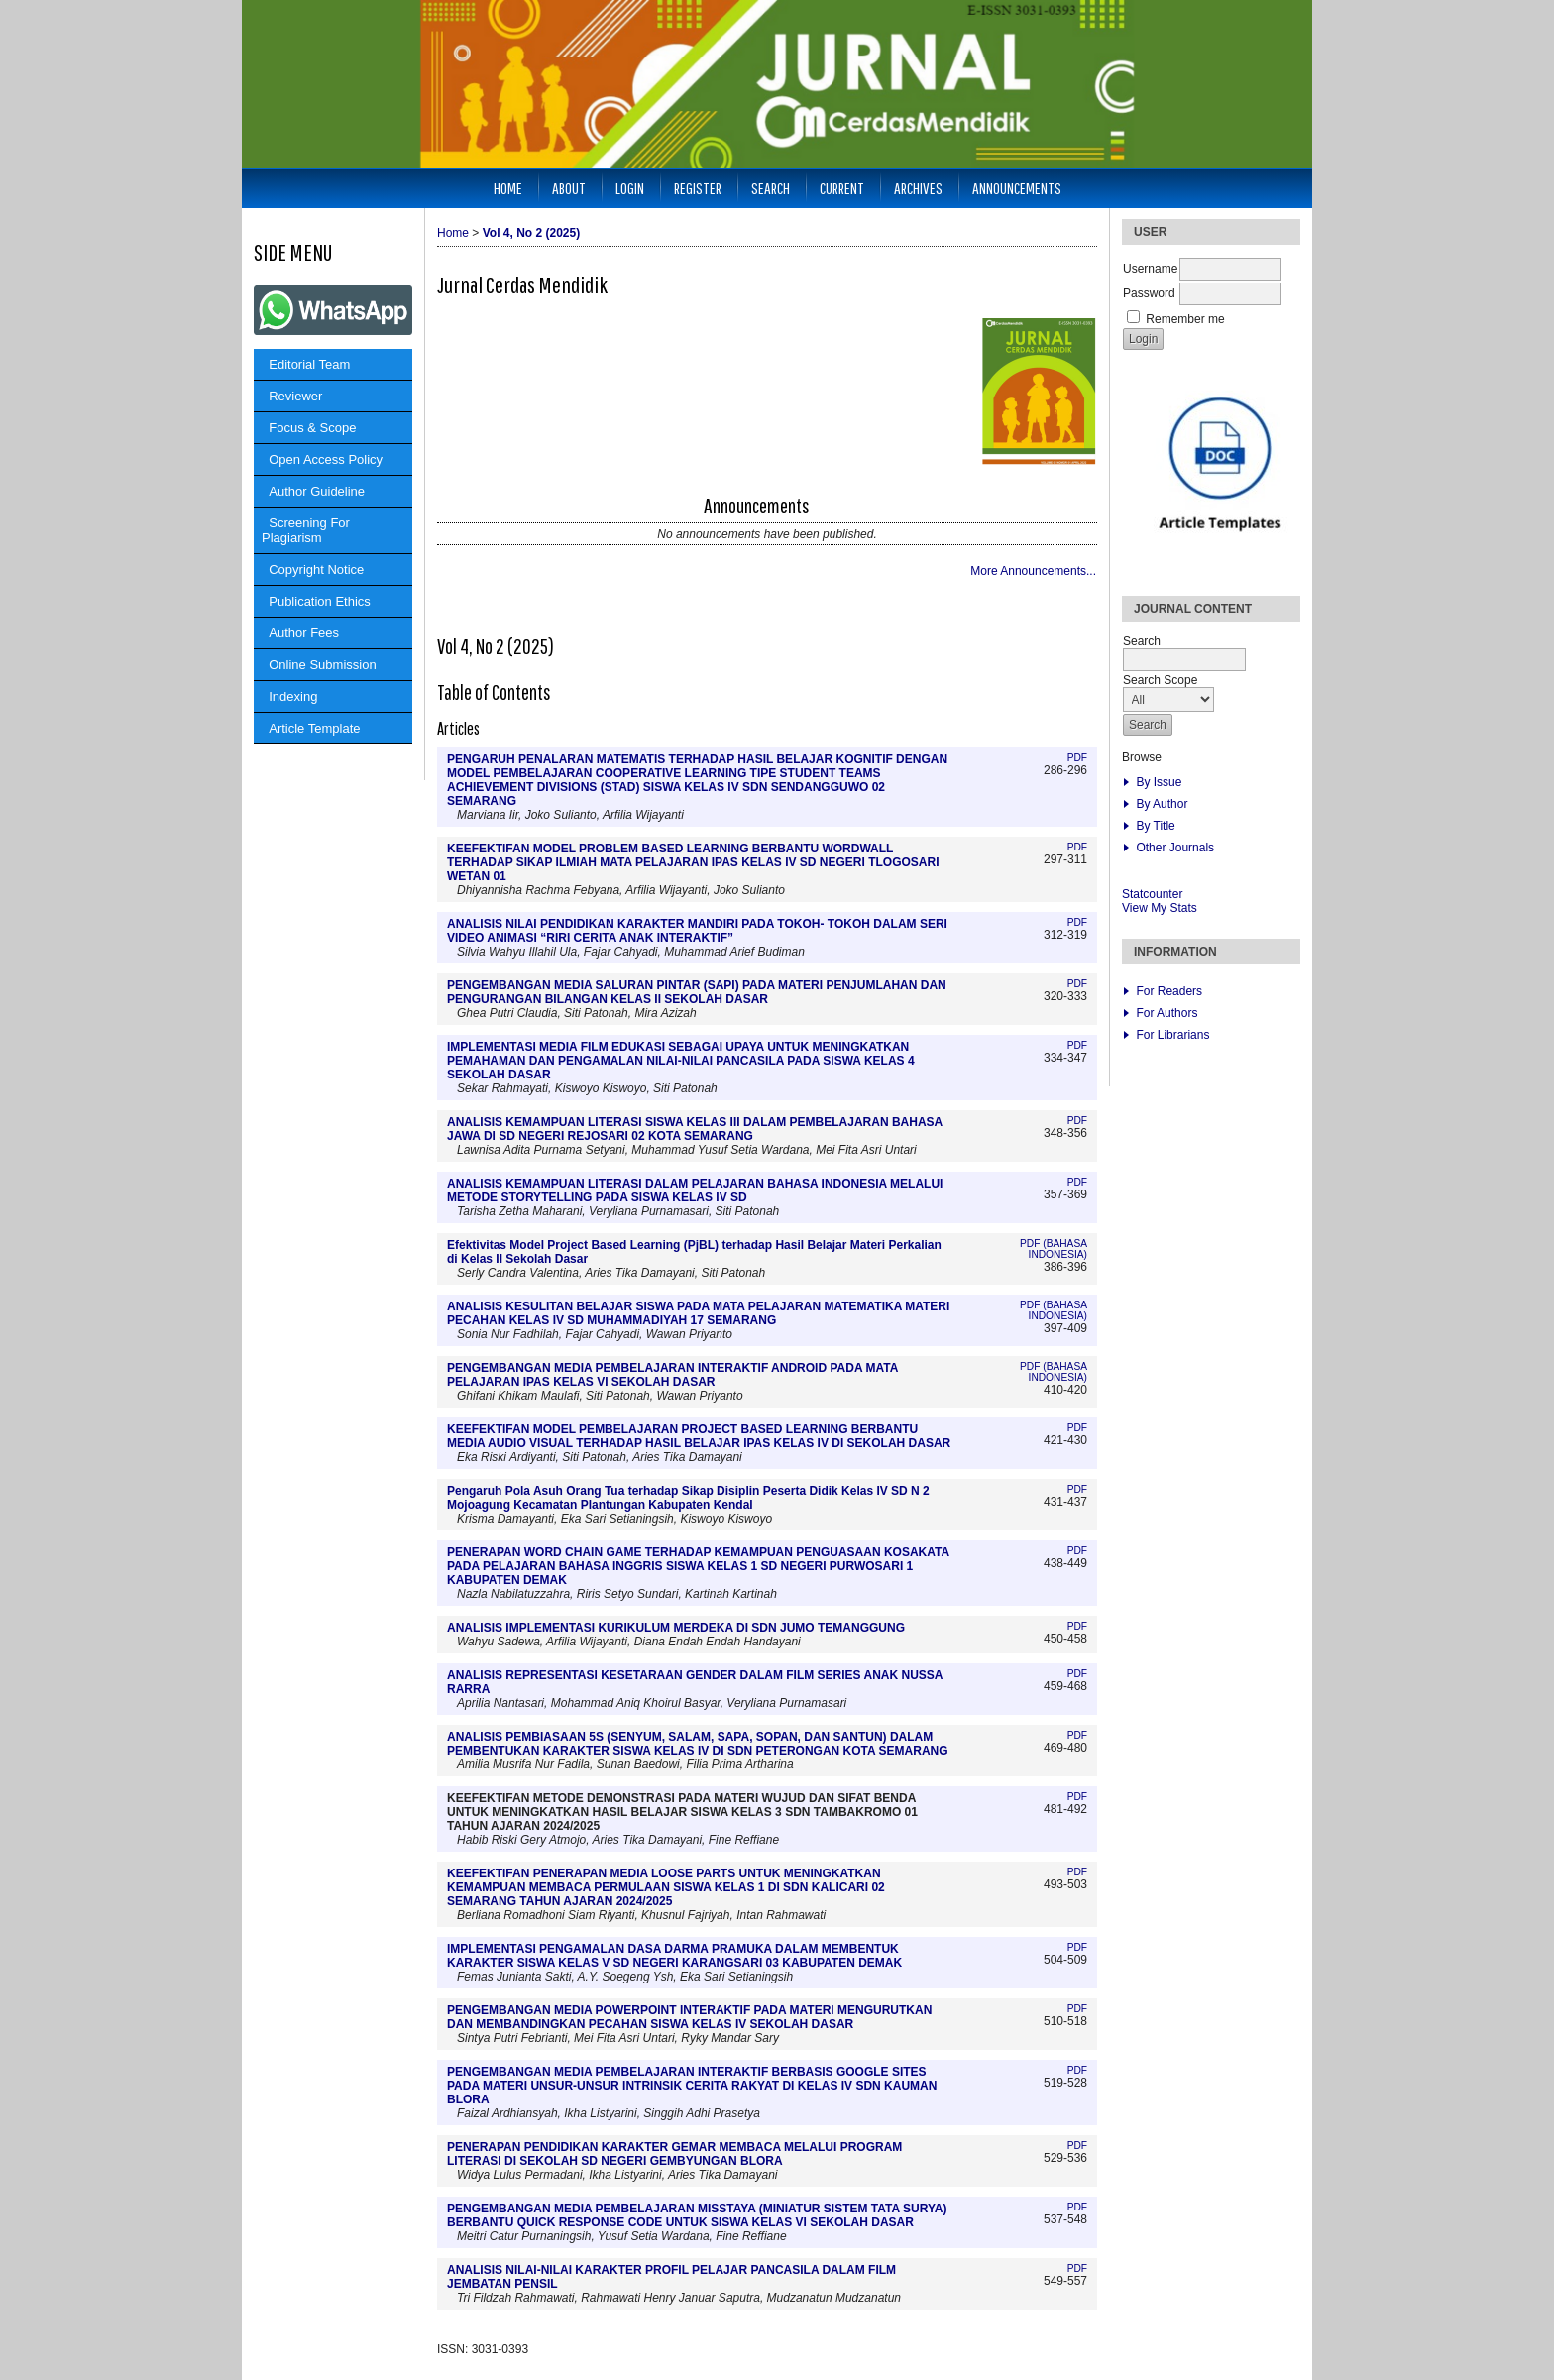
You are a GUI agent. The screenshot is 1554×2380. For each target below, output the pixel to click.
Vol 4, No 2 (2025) (531, 233)
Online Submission (319, 664)
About (569, 187)
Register (698, 187)
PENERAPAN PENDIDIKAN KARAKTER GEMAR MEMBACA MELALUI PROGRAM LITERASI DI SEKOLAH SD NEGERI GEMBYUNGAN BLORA (674, 2154)
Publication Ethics (316, 601)
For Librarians (1172, 1035)
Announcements (1016, 187)
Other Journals (1175, 847)
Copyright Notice (313, 569)
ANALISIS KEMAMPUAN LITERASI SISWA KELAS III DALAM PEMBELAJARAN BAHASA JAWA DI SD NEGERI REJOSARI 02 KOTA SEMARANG (695, 1129)
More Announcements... (1033, 571)
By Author (1161, 804)
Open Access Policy (322, 459)
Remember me (1185, 319)
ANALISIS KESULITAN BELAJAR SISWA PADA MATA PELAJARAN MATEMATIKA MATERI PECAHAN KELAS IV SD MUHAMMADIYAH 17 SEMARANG (698, 1313)
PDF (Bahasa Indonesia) (1053, 1249)
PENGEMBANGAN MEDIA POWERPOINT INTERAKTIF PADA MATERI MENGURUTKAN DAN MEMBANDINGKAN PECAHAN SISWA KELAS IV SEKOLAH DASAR (689, 2017)
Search (770, 187)
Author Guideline (313, 491)
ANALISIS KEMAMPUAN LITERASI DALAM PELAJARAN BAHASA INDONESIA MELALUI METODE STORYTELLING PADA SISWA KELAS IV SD (695, 1190)
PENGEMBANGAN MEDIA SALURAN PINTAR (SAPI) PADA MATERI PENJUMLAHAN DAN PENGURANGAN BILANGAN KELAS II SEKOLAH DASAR (696, 992)
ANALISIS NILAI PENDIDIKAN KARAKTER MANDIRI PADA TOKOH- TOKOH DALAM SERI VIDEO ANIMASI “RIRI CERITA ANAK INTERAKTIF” (697, 931)
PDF (1077, 757)
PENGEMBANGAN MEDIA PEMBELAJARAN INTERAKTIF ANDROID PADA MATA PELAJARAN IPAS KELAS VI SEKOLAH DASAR (672, 1375)
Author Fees (300, 632)
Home (508, 187)
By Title (1155, 826)
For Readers (1169, 991)
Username (1150, 269)
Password (1149, 293)
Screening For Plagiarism (306, 530)
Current (842, 187)
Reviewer (292, 396)
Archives (918, 187)
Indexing (289, 696)
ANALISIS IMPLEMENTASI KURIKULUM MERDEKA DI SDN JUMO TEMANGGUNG (676, 1628)
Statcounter (1152, 894)
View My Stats (1159, 908)
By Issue (1158, 782)
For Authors (1166, 1013)
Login (629, 187)
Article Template (311, 728)
